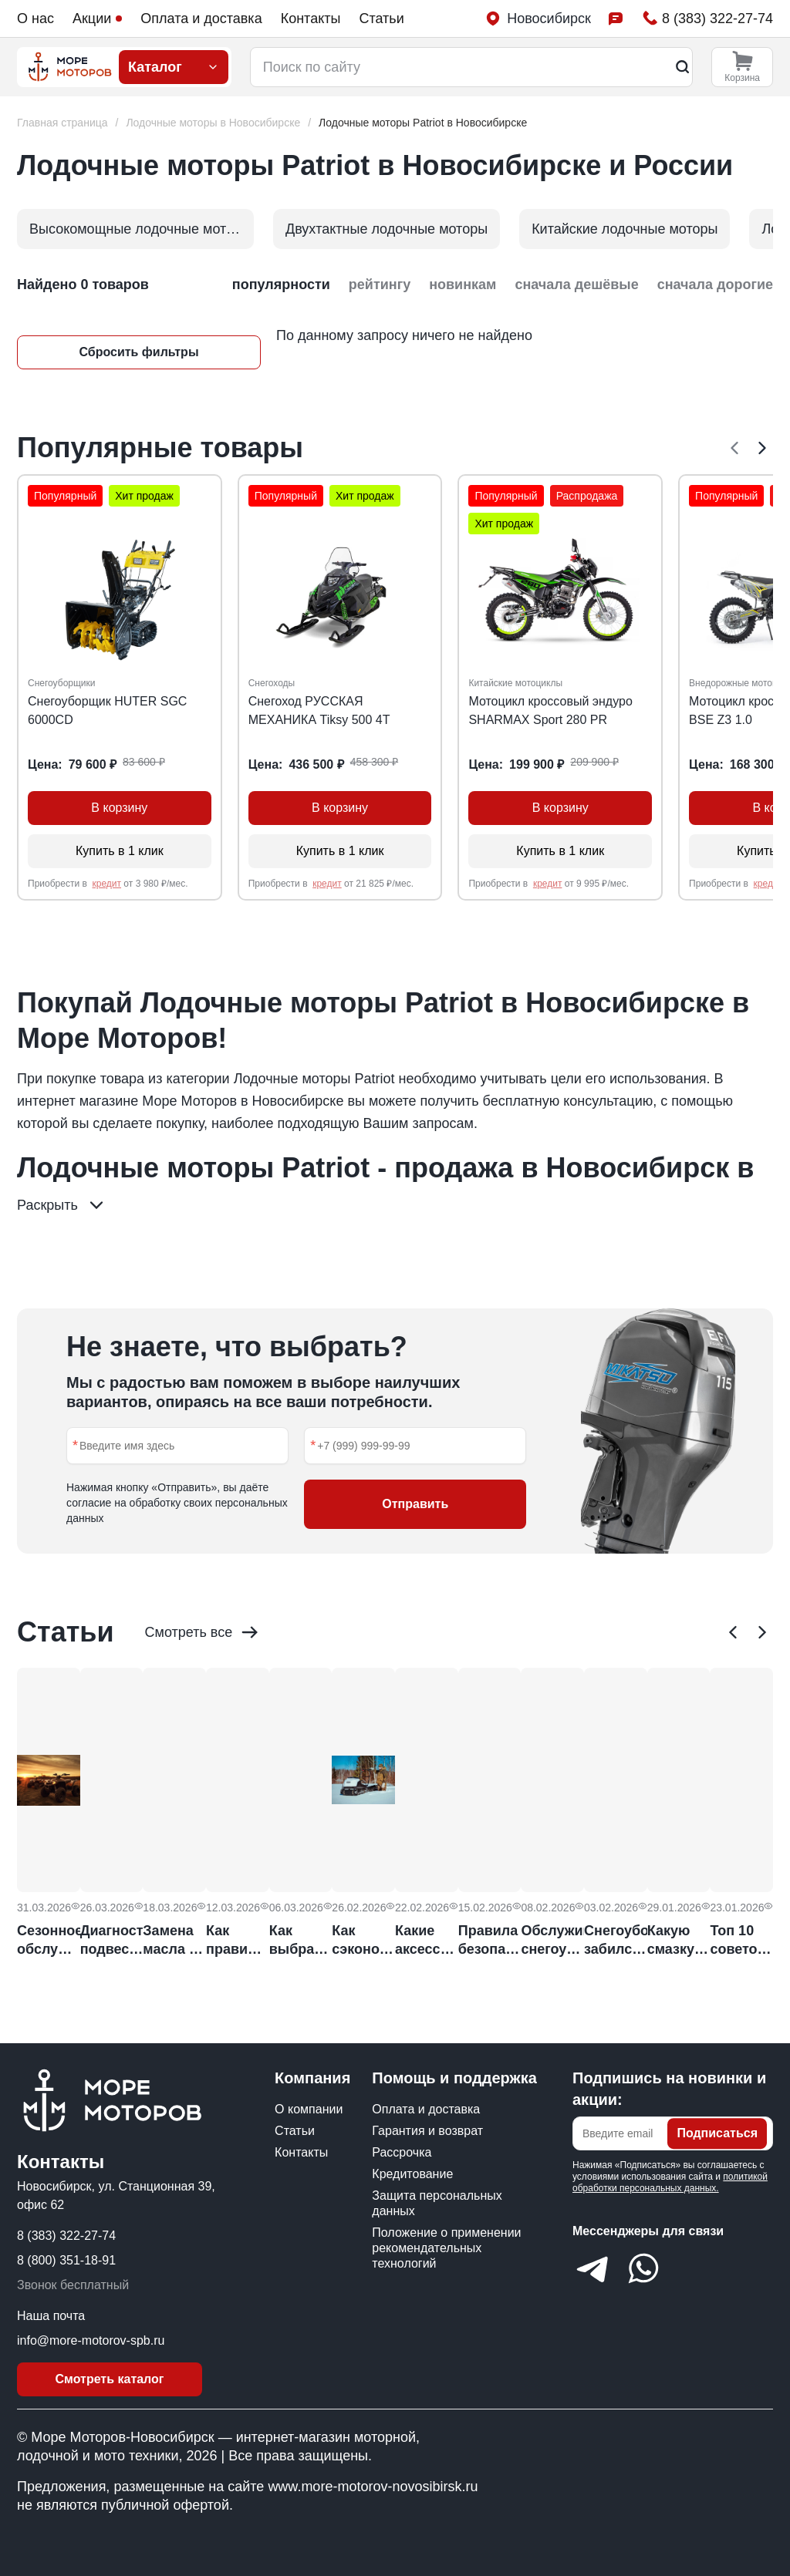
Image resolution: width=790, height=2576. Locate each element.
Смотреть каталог (110, 2379)
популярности (281, 284)
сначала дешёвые (576, 284)
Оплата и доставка (201, 18)
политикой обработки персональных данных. (670, 2182)
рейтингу (379, 284)
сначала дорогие (715, 284)
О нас (35, 18)
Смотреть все (203, 1632)
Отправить (415, 1503)
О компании (309, 2109)
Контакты (311, 18)
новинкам (462, 284)
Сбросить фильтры (138, 352)
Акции (97, 18)
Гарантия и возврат (427, 2130)
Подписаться (717, 2133)
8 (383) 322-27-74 (66, 2235)
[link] (423, 123)
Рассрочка (401, 2152)
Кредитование (412, 2173)
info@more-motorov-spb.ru (90, 2340)
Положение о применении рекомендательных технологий (446, 2248)
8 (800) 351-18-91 (66, 2260)
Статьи (381, 18)
